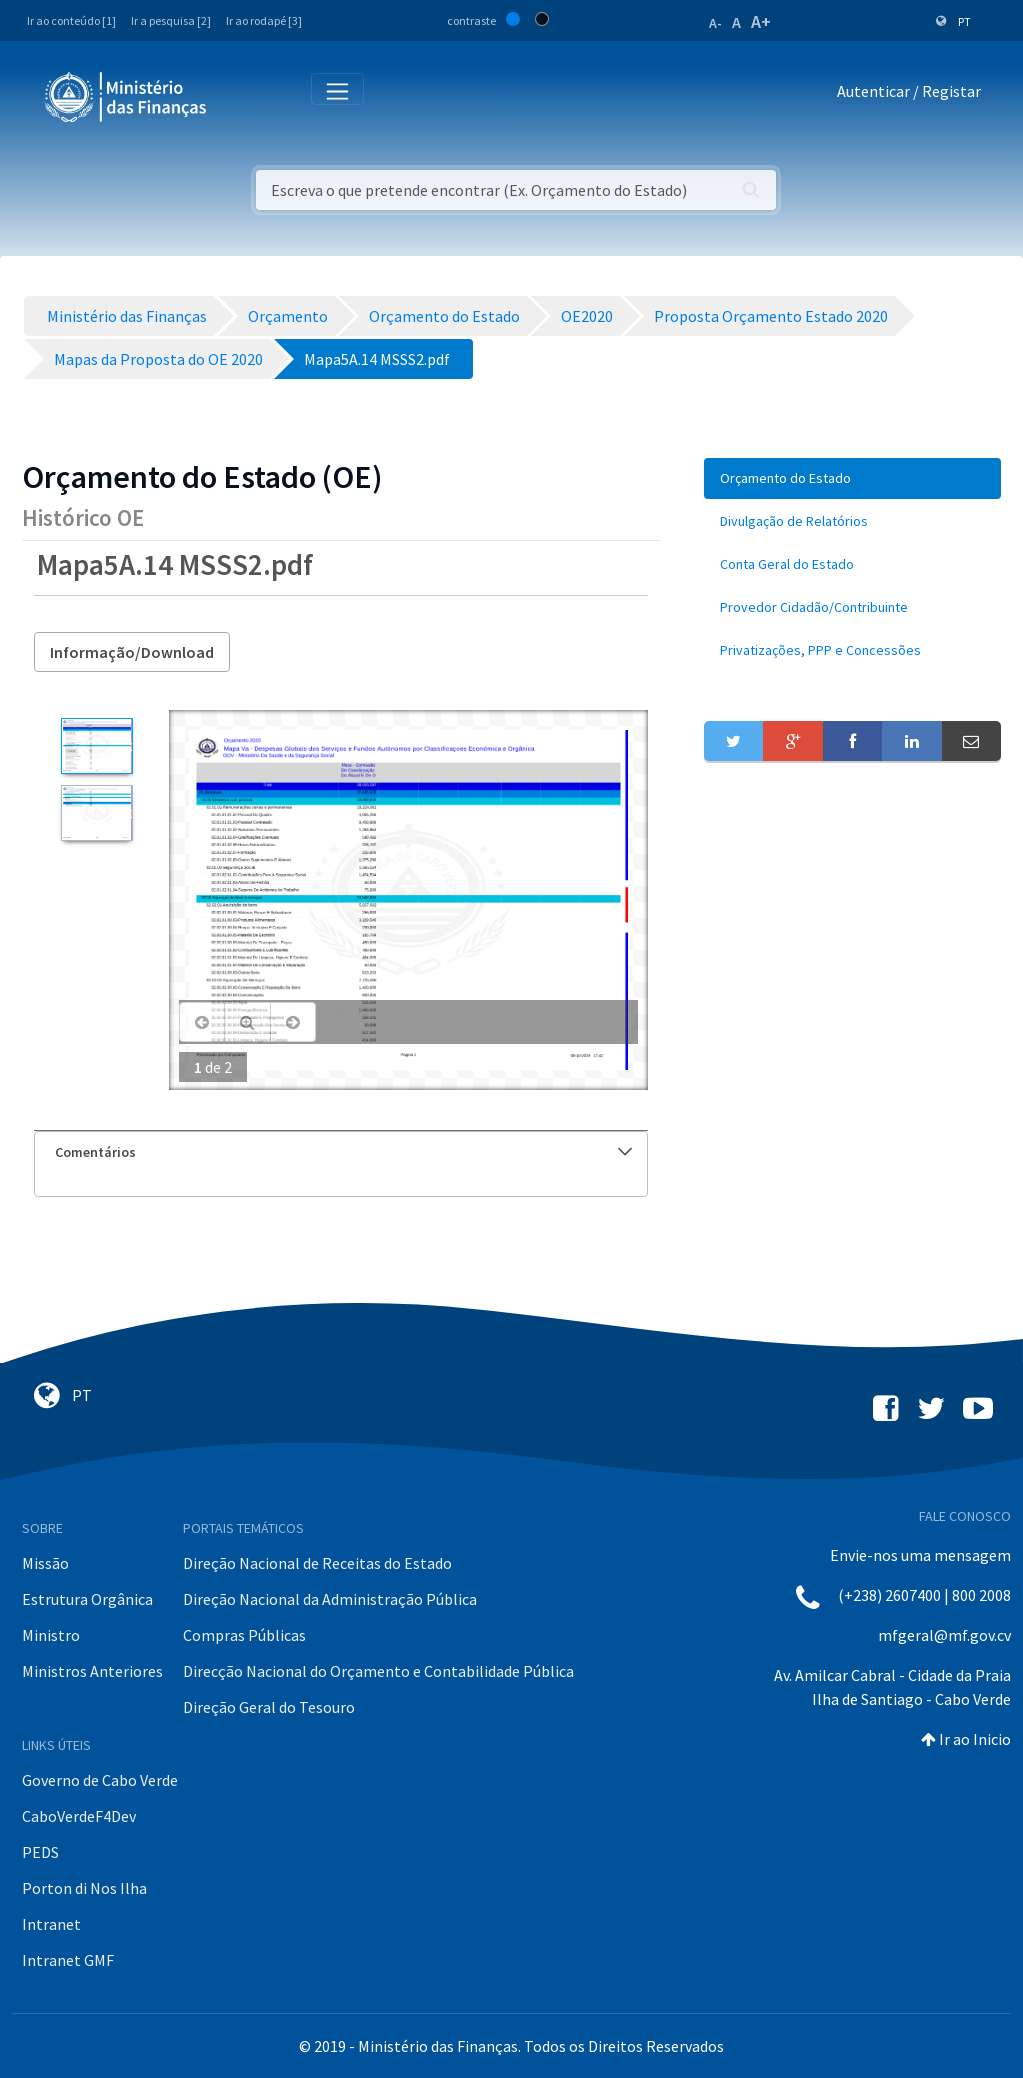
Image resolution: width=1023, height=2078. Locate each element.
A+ (761, 21)
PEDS (40, 1852)
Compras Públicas (244, 1635)
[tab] (341, 1152)
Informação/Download (132, 652)
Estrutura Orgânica (87, 1599)
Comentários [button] (343, 1152)
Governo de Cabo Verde (100, 1780)
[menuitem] (852, 478)
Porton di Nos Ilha (84, 1888)
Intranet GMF (68, 1960)
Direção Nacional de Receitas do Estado (317, 1563)
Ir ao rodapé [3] (264, 20)
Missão (45, 1563)
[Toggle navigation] (238, 95)
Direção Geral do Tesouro (269, 1707)
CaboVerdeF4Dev (79, 1816)
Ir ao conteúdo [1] (71, 20)
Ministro (51, 1635)
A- (715, 23)
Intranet (51, 1924)
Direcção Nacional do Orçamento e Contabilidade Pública (378, 1671)
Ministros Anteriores (92, 1671)
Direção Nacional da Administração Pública (330, 1599)
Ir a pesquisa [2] (171, 20)
